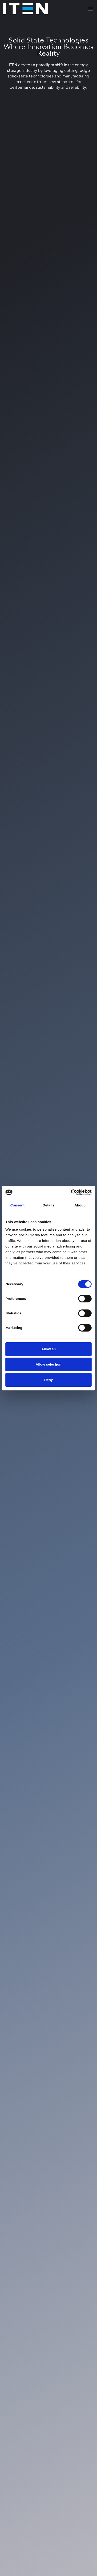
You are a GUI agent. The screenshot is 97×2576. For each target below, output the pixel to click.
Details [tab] (48, 1205)
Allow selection (48, 1364)
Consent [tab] (17, 1205)
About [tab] (79, 1205)
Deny (48, 1380)
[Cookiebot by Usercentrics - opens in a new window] (71, 1192)
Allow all (48, 1349)
